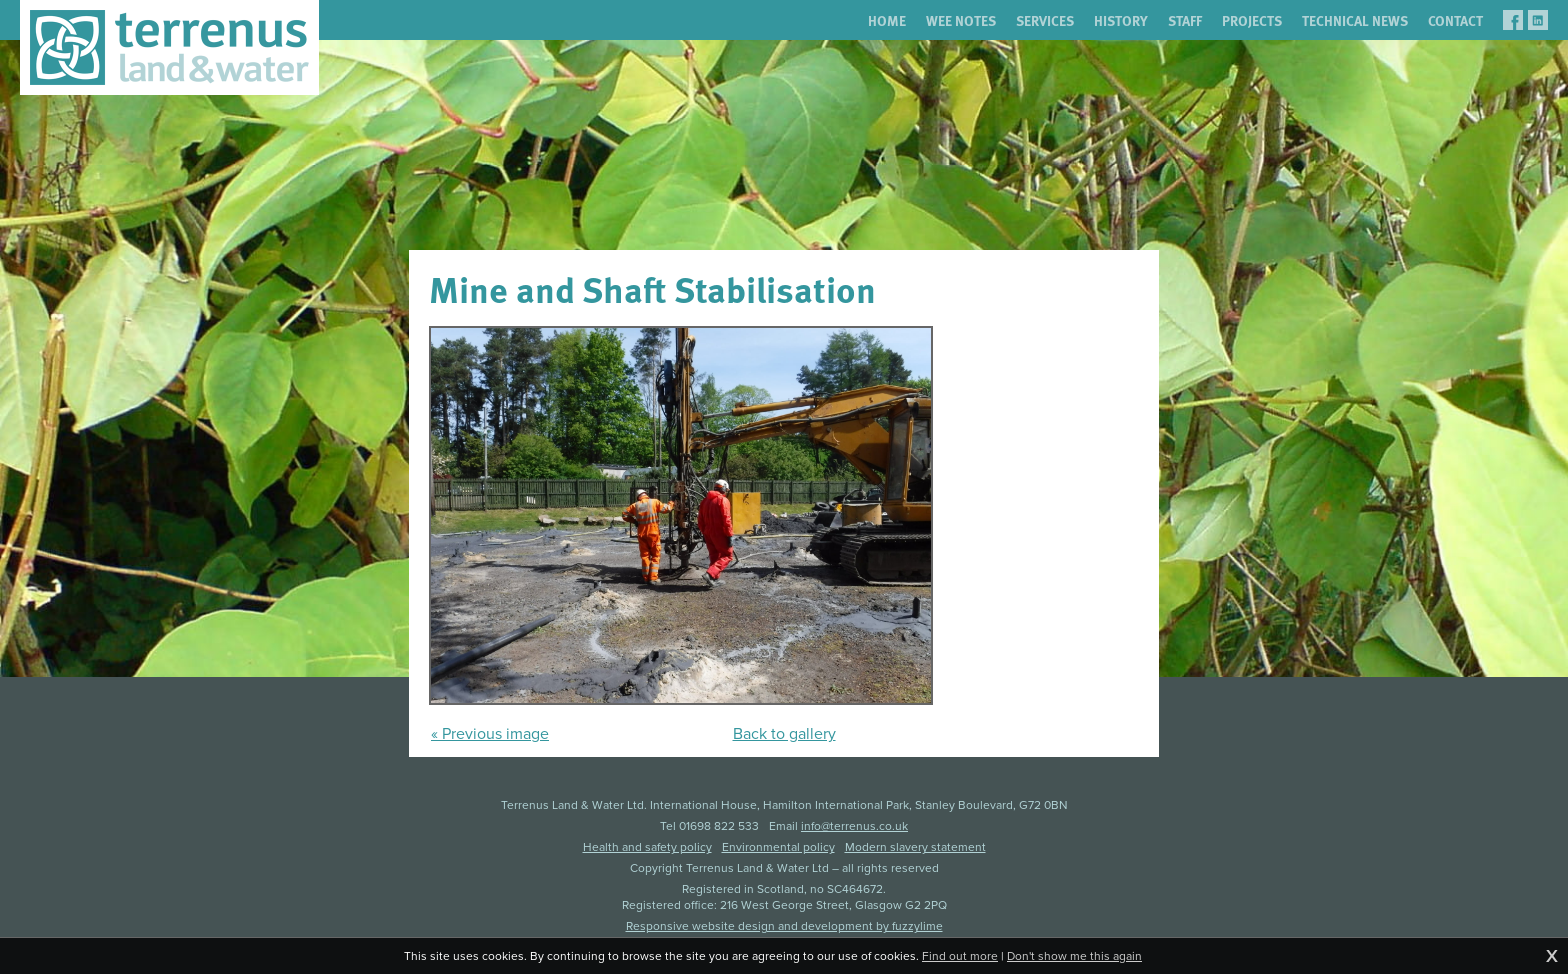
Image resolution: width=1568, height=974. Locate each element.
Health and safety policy (647, 847)
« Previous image (490, 733)
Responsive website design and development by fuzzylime (784, 926)
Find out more (960, 956)
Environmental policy (778, 847)
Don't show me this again (1074, 956)
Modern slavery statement (915, 847)
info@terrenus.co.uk (854, 826)
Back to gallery (784, 733)
